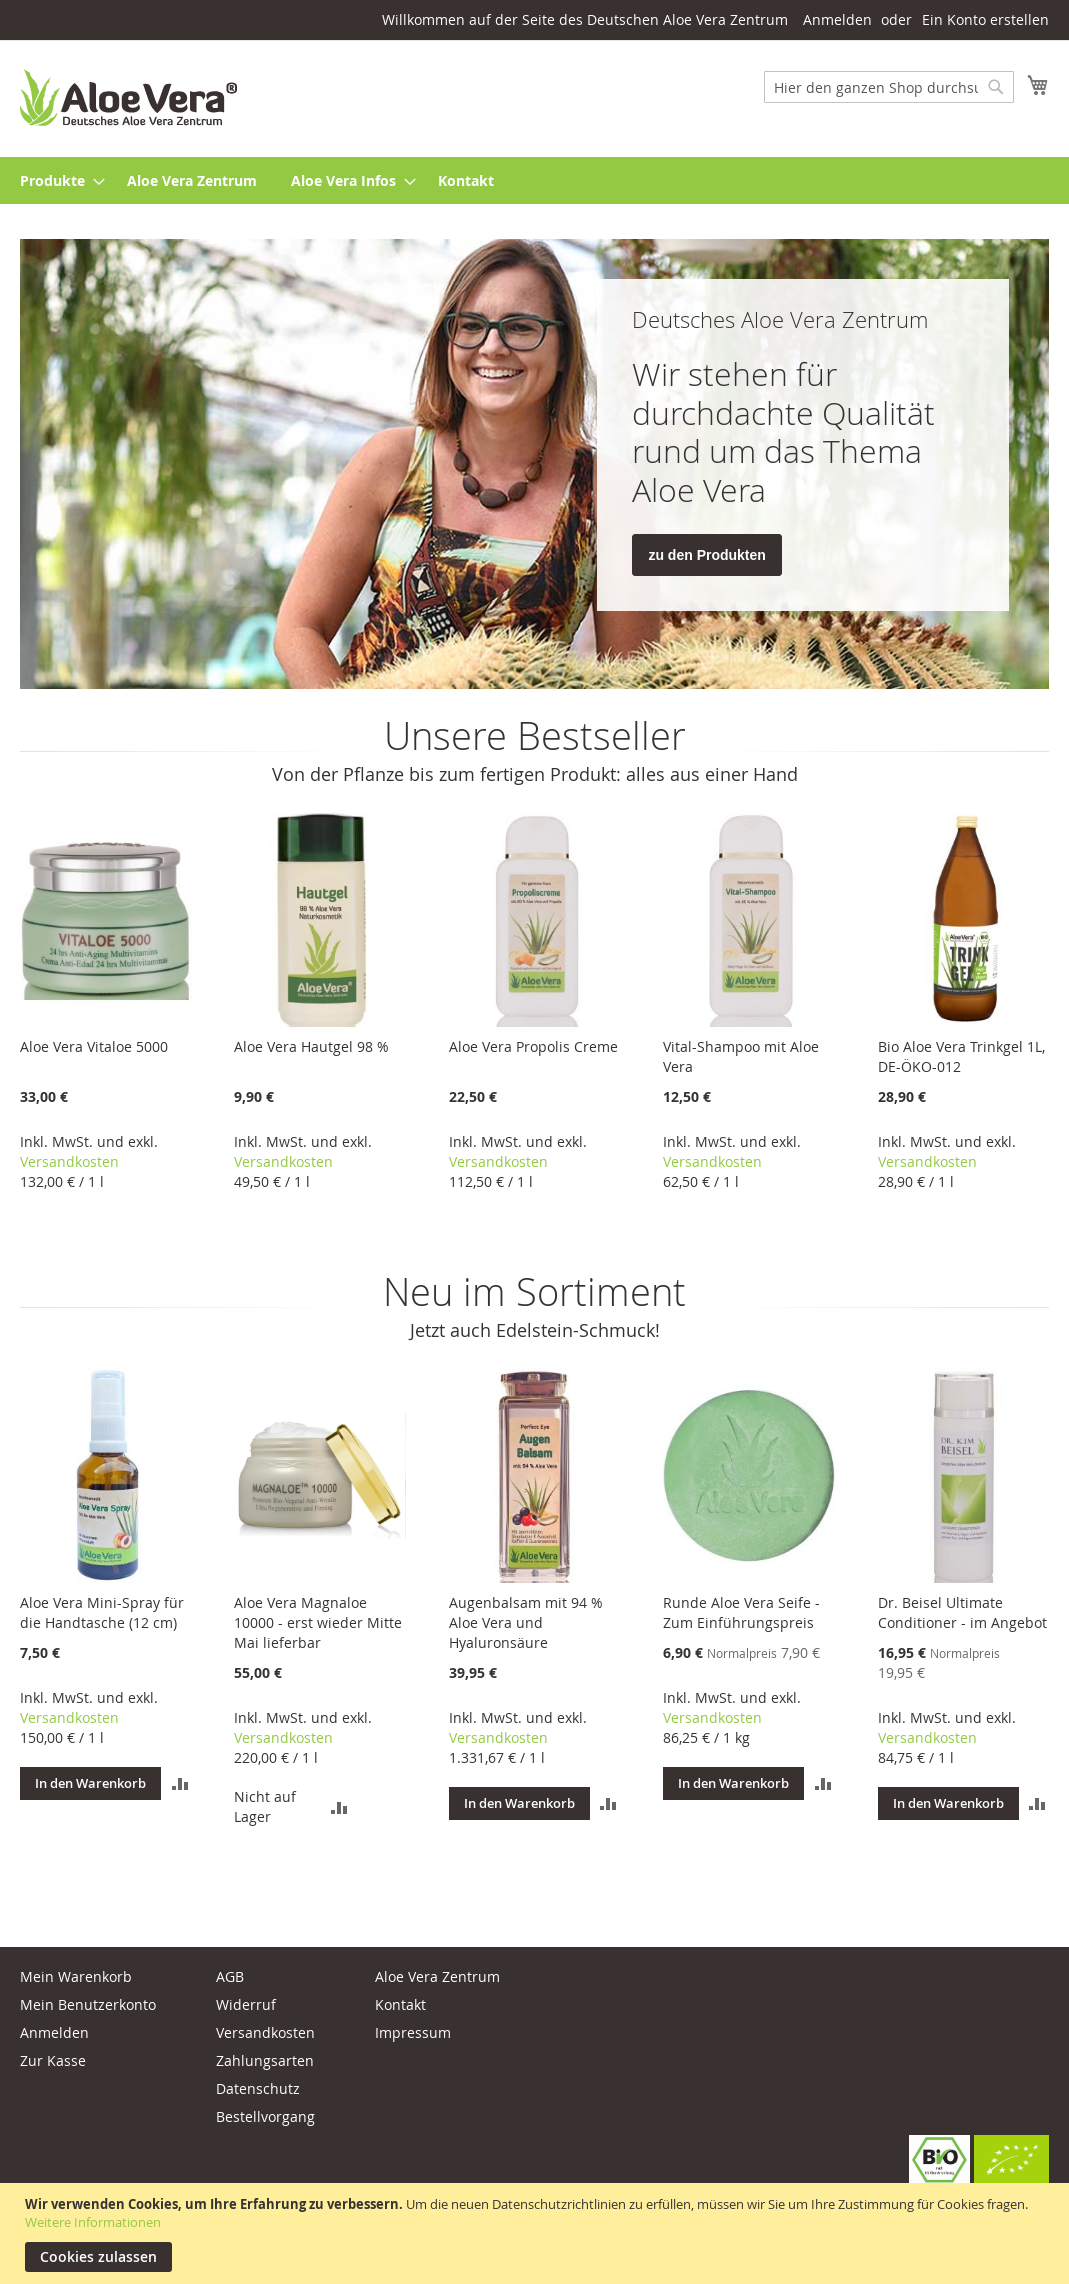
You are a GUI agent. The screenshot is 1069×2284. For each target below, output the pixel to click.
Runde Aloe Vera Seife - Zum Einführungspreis (741, 1612)
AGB (230, 1976)
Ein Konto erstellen (985, 19)
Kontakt (400, 2004)
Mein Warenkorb (76, 1976)
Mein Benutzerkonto (88, 2004)
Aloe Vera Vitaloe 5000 (94, 1046)
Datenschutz (258, 2088)
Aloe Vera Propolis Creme (533, 1046)
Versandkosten (69, 1161)
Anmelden (837, 19)
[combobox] (889, 87)
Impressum (413, 2032)
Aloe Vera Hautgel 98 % (311, 1046)
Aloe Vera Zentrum (437, 1976)
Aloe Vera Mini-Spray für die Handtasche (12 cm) (102, 1612)
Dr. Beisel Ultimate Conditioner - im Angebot (962, 1612)
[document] (537, 2233)
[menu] (534, 180)
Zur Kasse (53, 2060)
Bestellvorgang (265, 2116)
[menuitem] (56, 180)
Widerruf (246, 2004)
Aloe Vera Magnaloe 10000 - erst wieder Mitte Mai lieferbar (318, 1622)
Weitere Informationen (93, 2222)
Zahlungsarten (265, 2060)
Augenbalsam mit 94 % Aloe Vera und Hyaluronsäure (526, 1622)
